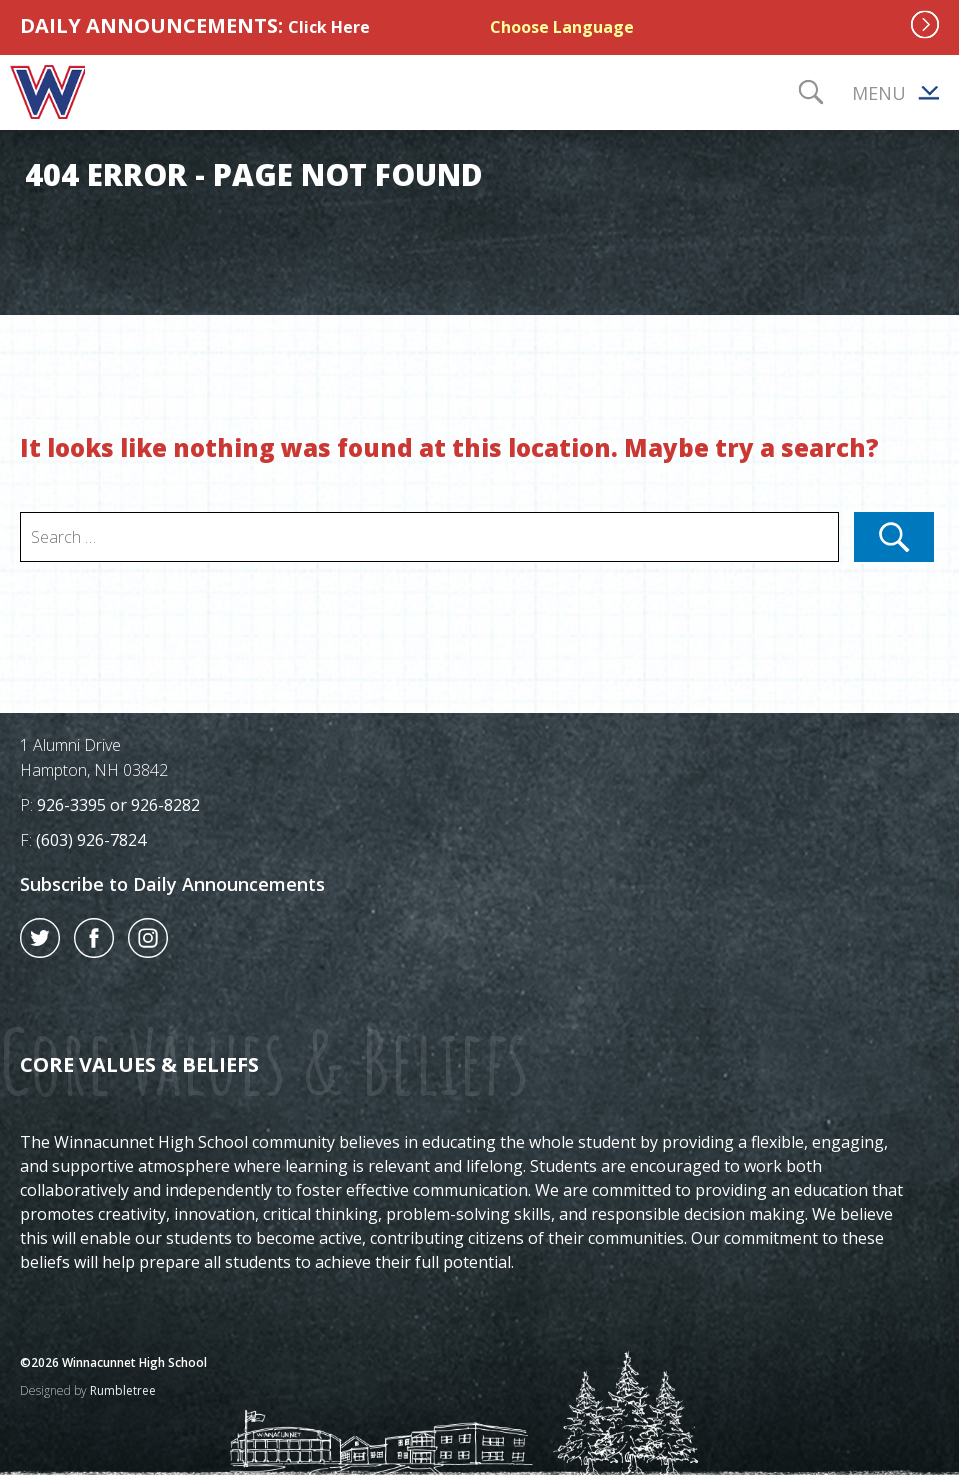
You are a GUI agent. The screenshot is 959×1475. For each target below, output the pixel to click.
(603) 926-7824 (91, 840)
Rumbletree (123, 1390)
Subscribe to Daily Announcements (172, 884)
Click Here (329, 27)
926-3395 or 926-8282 (118, 805)
